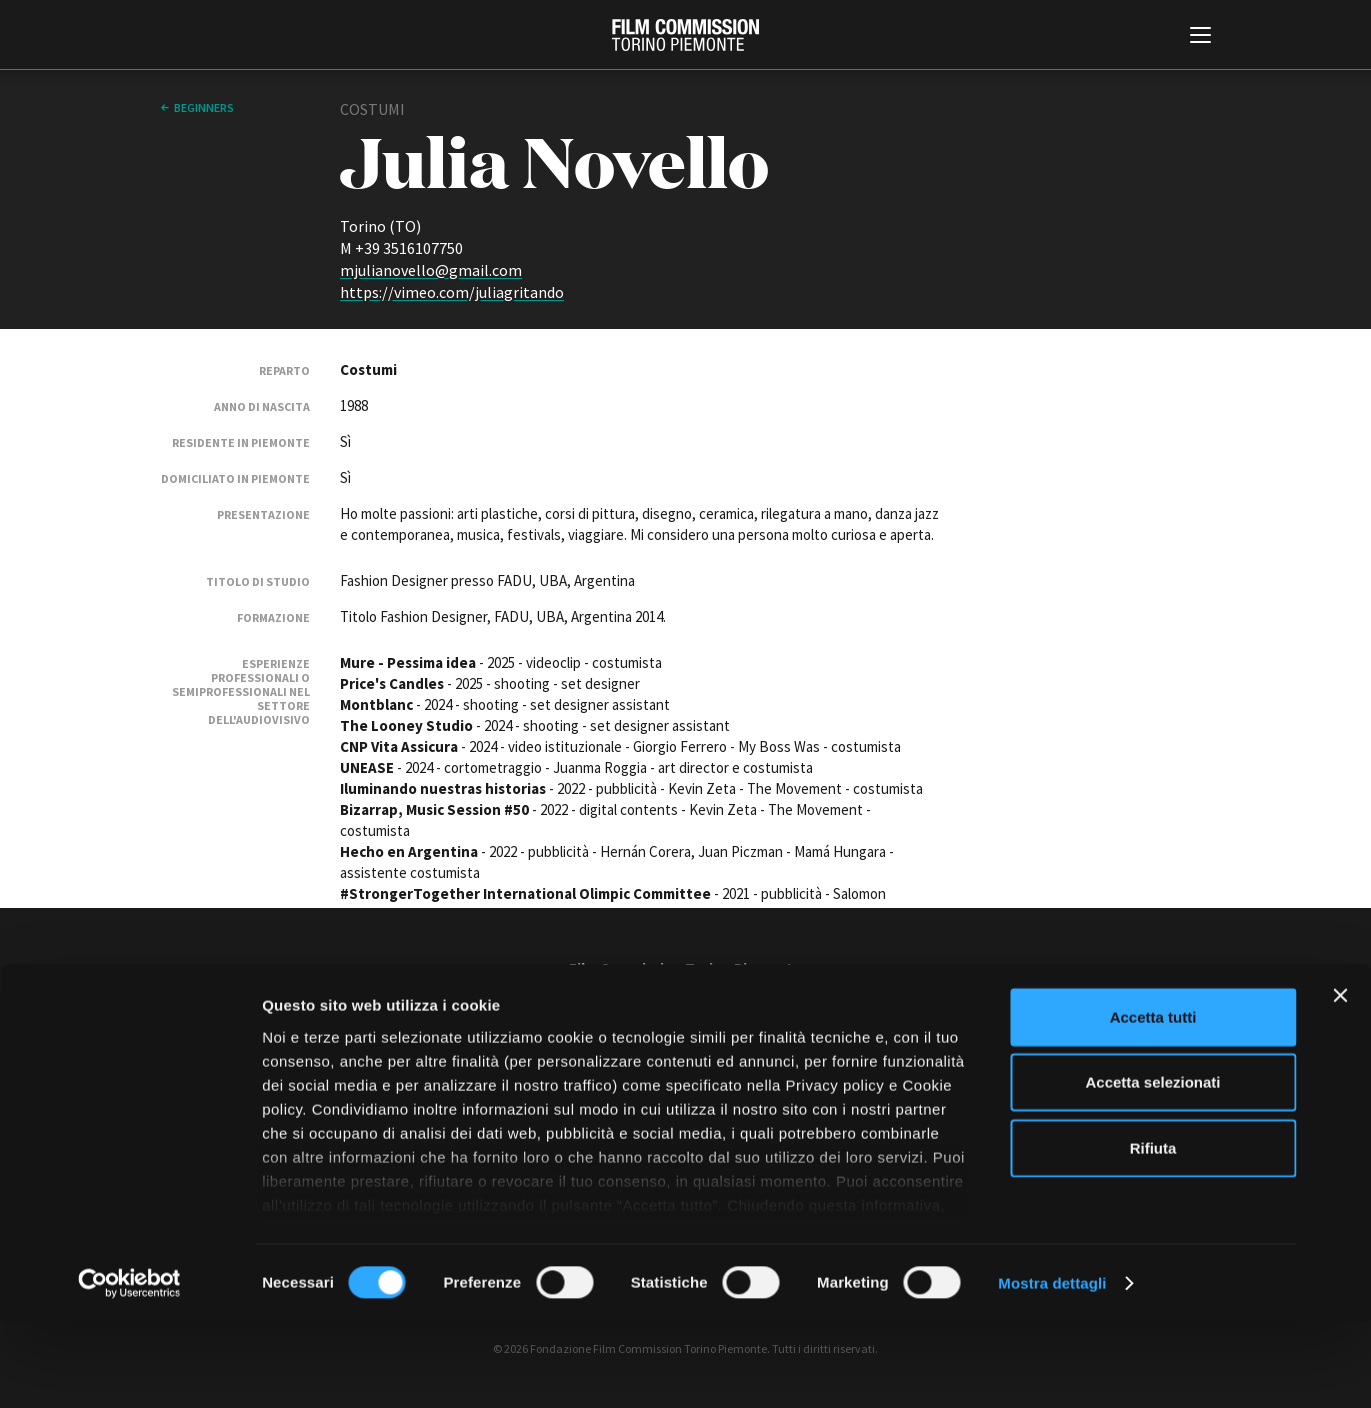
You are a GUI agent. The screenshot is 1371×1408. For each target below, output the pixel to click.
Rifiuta (1153, 1233)
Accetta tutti (1153, 1102)
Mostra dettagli (1052, 1368)
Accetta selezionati (1152, 1167)
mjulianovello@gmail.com (431, 270)
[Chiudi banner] (1340, 1081)
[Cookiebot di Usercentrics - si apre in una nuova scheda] (129, 1369)
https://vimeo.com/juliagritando (452, 292)
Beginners (204, 107)
